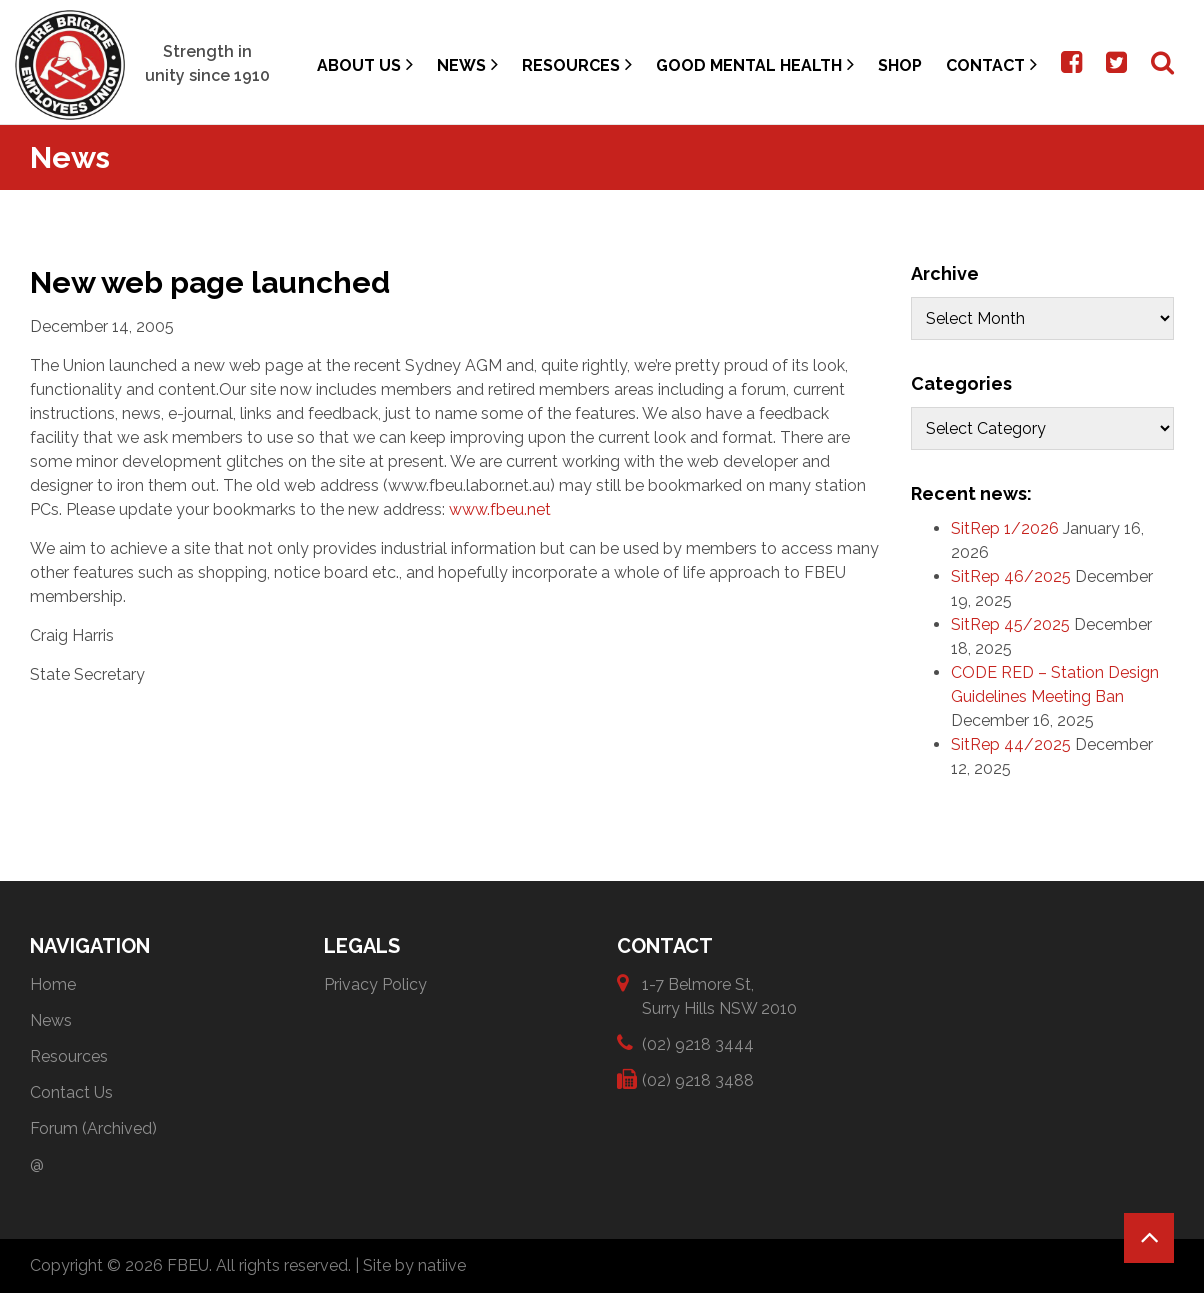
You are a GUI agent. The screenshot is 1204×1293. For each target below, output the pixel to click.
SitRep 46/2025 (1011, 576)
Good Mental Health (755, 64)
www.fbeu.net (500, 509)
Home (53, 984)
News (467, 64)
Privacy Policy (375, 984)
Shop (900, 65)
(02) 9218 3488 (698, 1079)
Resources (577, 64)
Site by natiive (414, 1265)
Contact (991, 64)
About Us (365, 64)
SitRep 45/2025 (1010, 624)
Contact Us (71, 1092)
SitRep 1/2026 (1005, 528)
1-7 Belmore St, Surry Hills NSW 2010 (719, 995)
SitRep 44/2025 (1011, 744)
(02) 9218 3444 (698, 1043)
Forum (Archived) (93, 1128)
